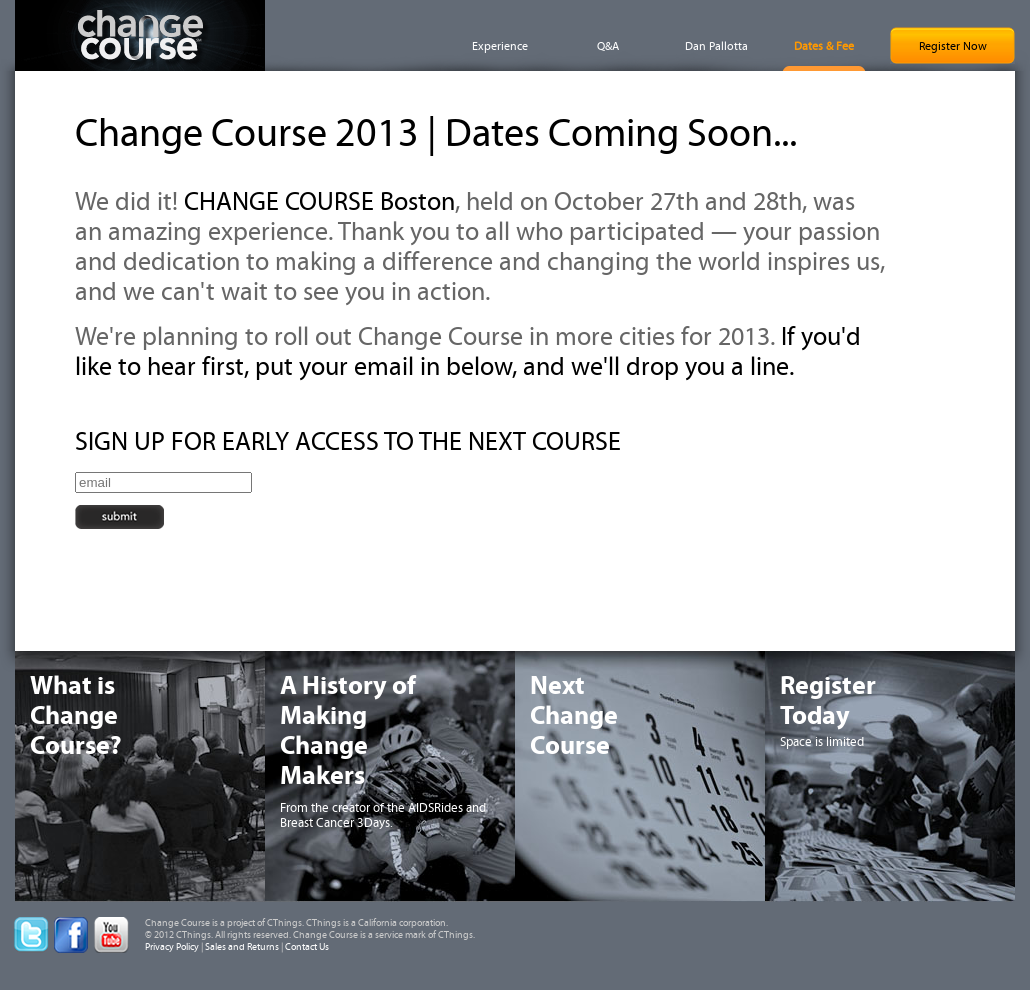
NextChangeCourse (574, 716)
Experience (500, 46)
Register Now (953, 46)
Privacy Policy (172, 947)
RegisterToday (828, 701)
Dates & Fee (824, 46)
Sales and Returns (242, 947)
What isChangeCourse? (76, 716)
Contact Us (307, 947)
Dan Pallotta (716, 46)
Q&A (608, 46)
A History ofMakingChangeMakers (348, 731)
